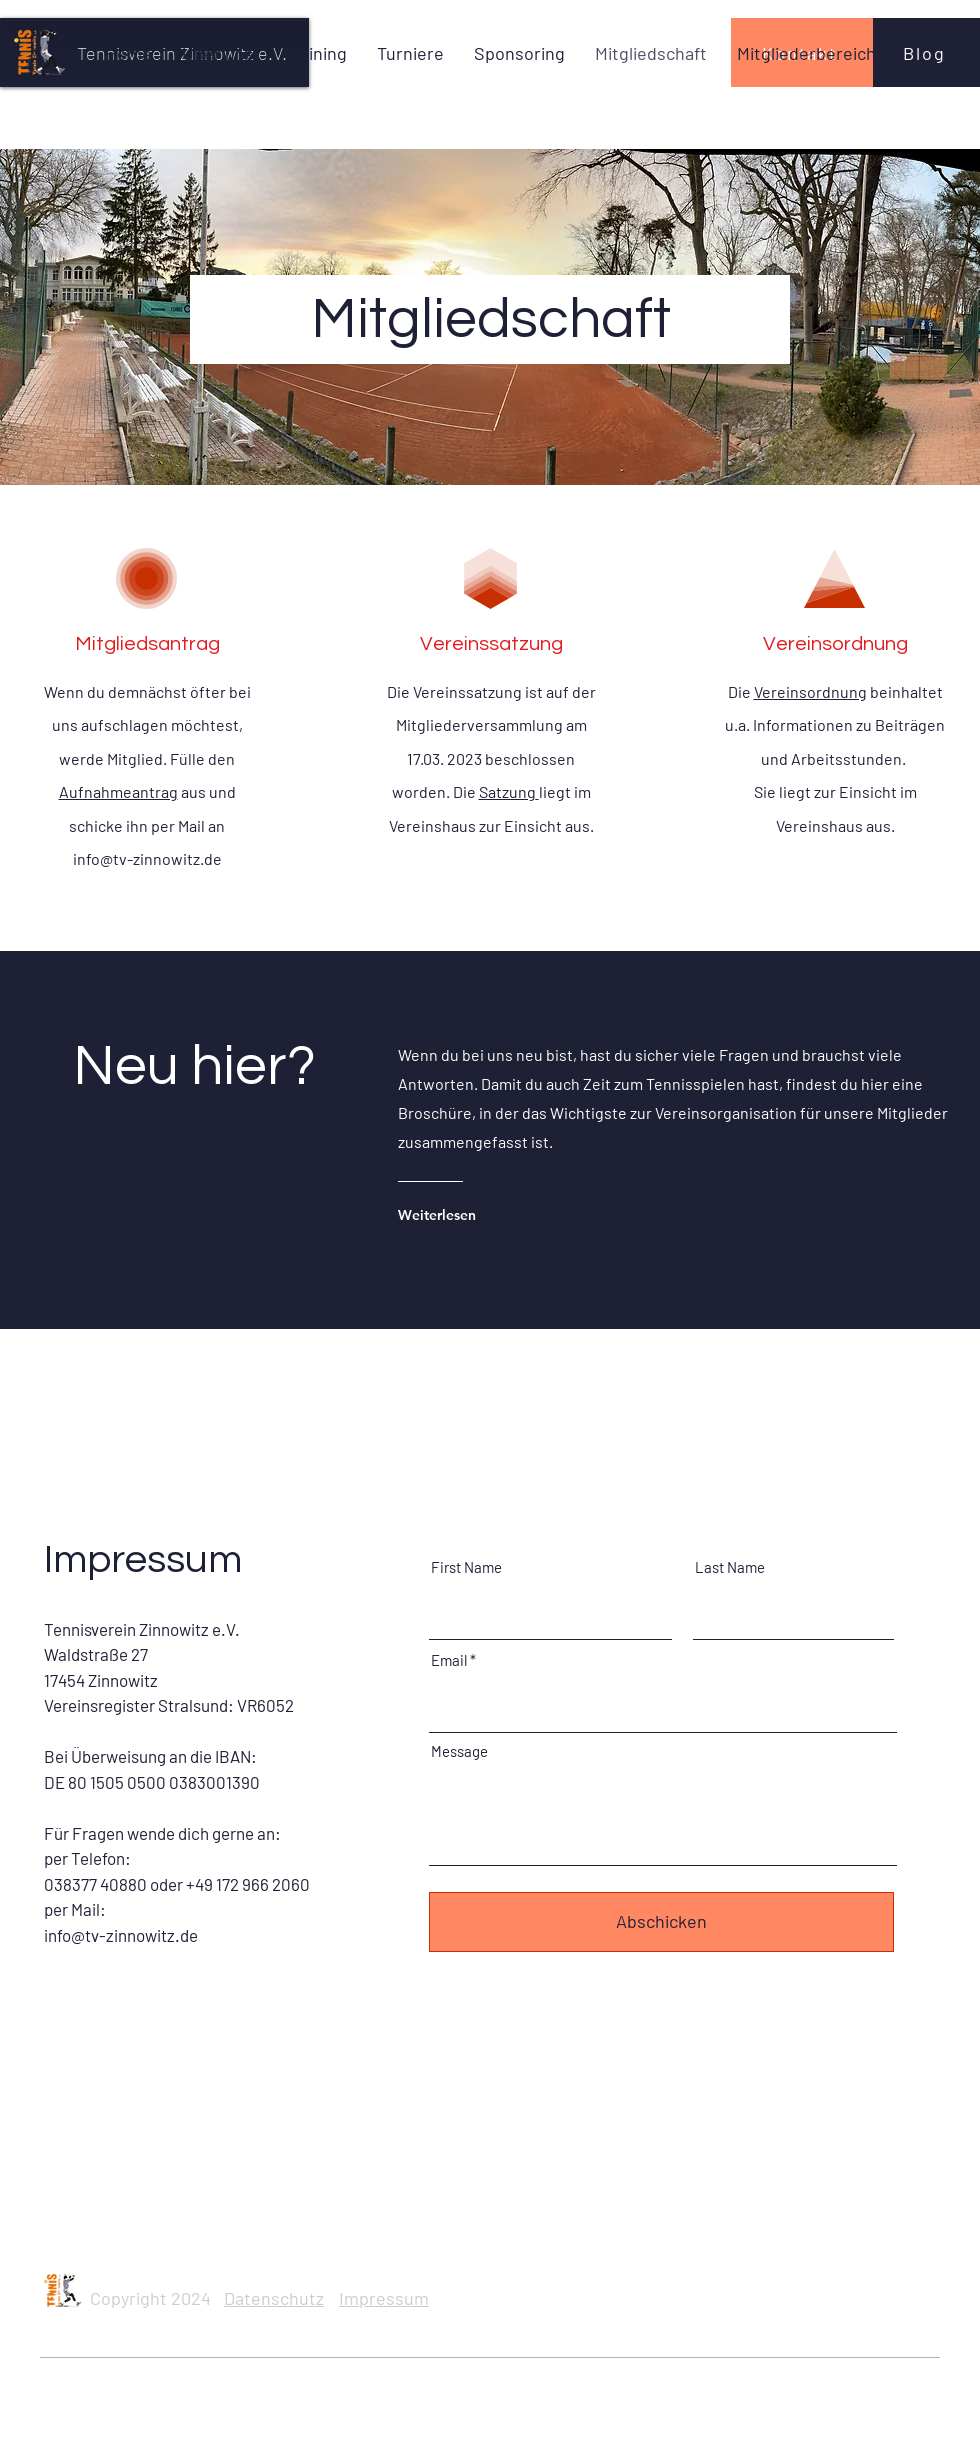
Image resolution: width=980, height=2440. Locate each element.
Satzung (507, 791)
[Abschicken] (661, 1922)
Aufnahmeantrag (118, 791)
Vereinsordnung (810, 691)
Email (449, 1660)
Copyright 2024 (152, 2298)
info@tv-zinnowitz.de (147, 858)
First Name (466, 1567)
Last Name (730, 1567)
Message (459, 1751)
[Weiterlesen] (478, 1215)
